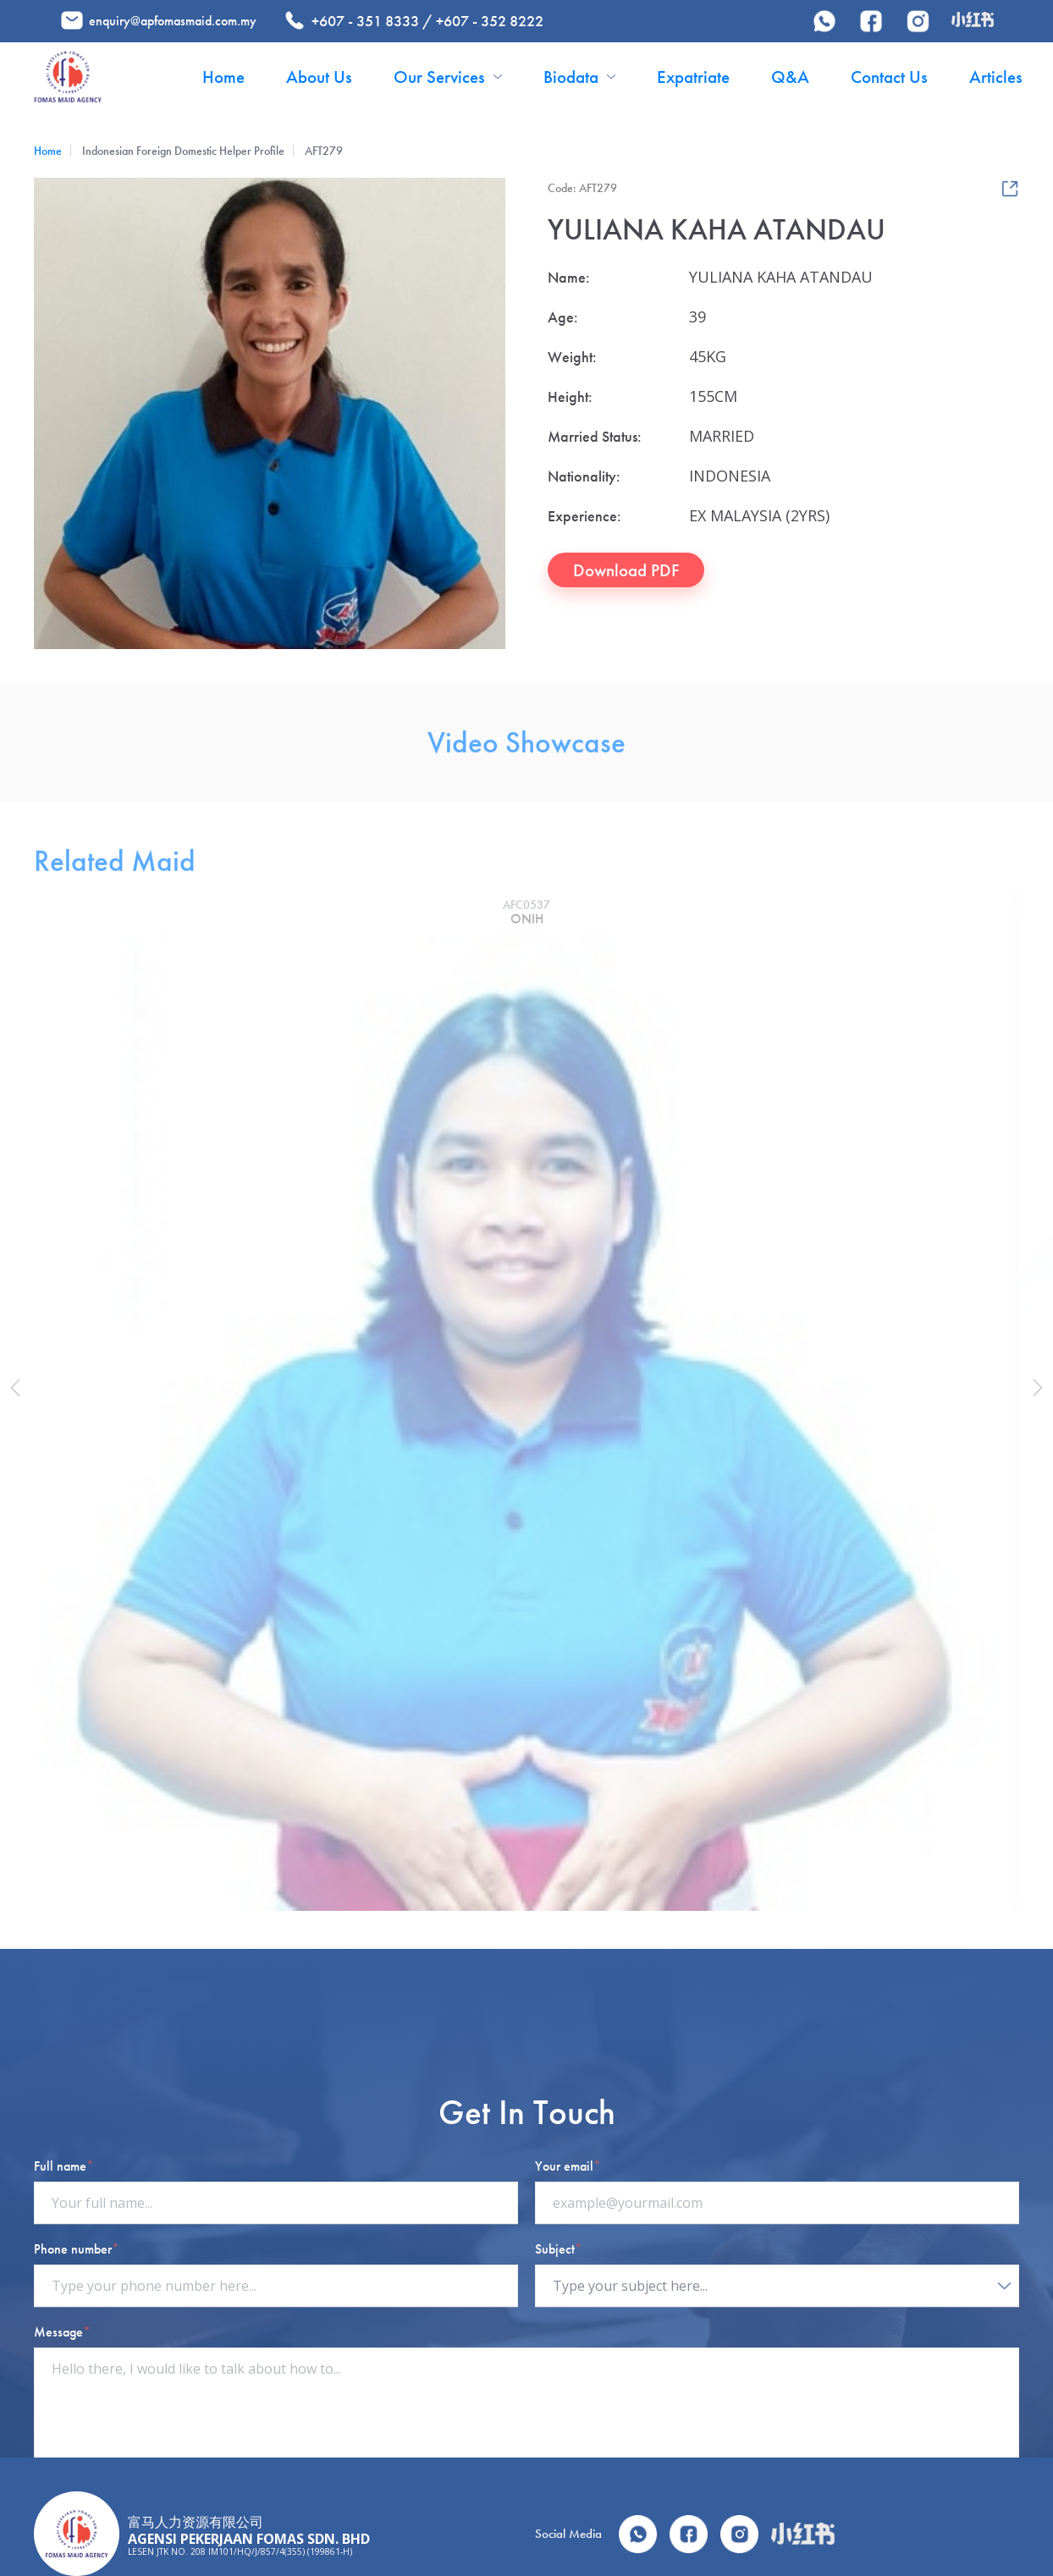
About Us (319, 77)
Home (223, 77)
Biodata (579, 77)
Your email (568, 2431)
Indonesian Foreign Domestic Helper (166, 151)
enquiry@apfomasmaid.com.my (172, 21)
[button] (19, 1388)
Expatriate (693, 77)
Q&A (790, 77)
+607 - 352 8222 (489, 20)
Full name (64, 2431)
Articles (996, 77)
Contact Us (889, 77)
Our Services (448, 77)
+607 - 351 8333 (365, 20)
